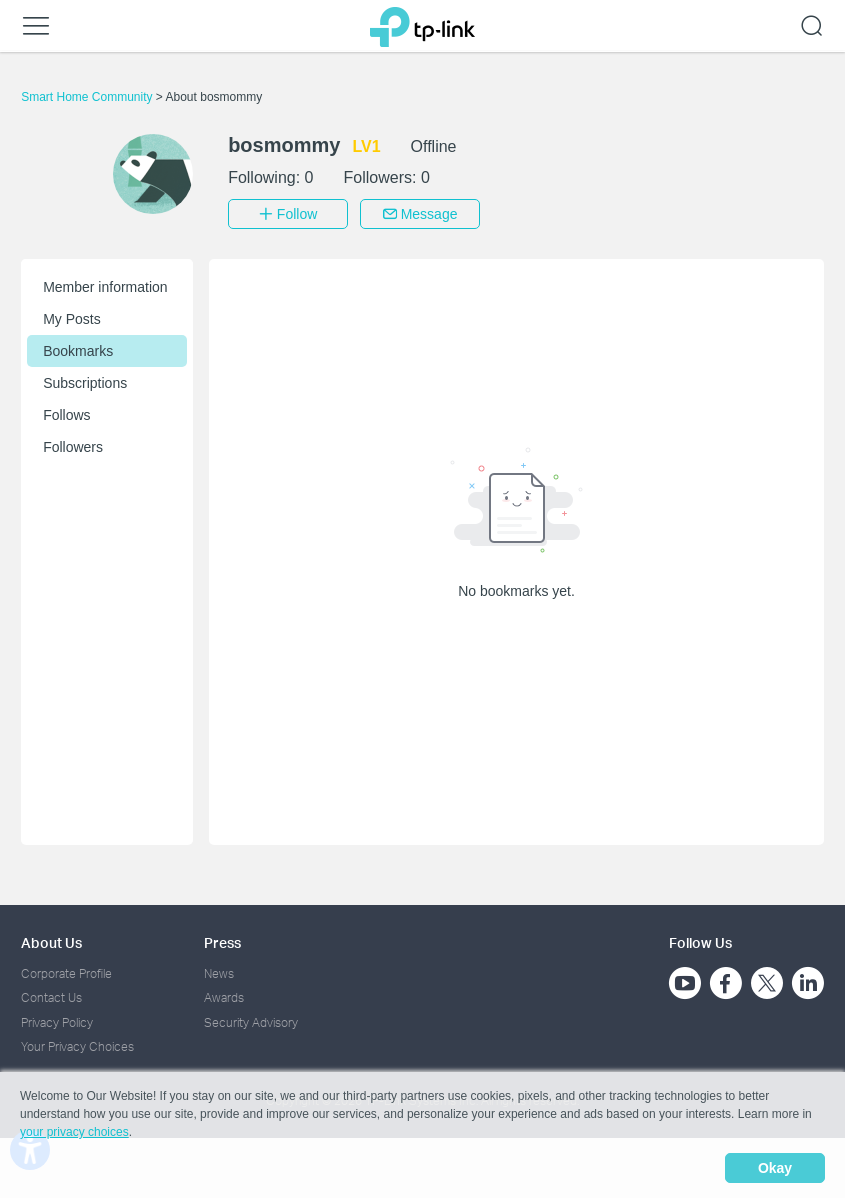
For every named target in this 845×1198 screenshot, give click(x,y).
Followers (73, 447)
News (219, 973)
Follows (66, 415)
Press (222, 942)
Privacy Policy (57, 1022)
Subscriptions (85, 383)
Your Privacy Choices (77, 1046)
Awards (224, 997)
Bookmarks (78, 351)
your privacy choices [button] (74, 1132)
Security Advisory (251, 1022)
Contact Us (51, 997)
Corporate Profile (66, 973)
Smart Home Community (88, 97)
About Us (51, 942)
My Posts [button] (72, 319)
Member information (105, 287)
